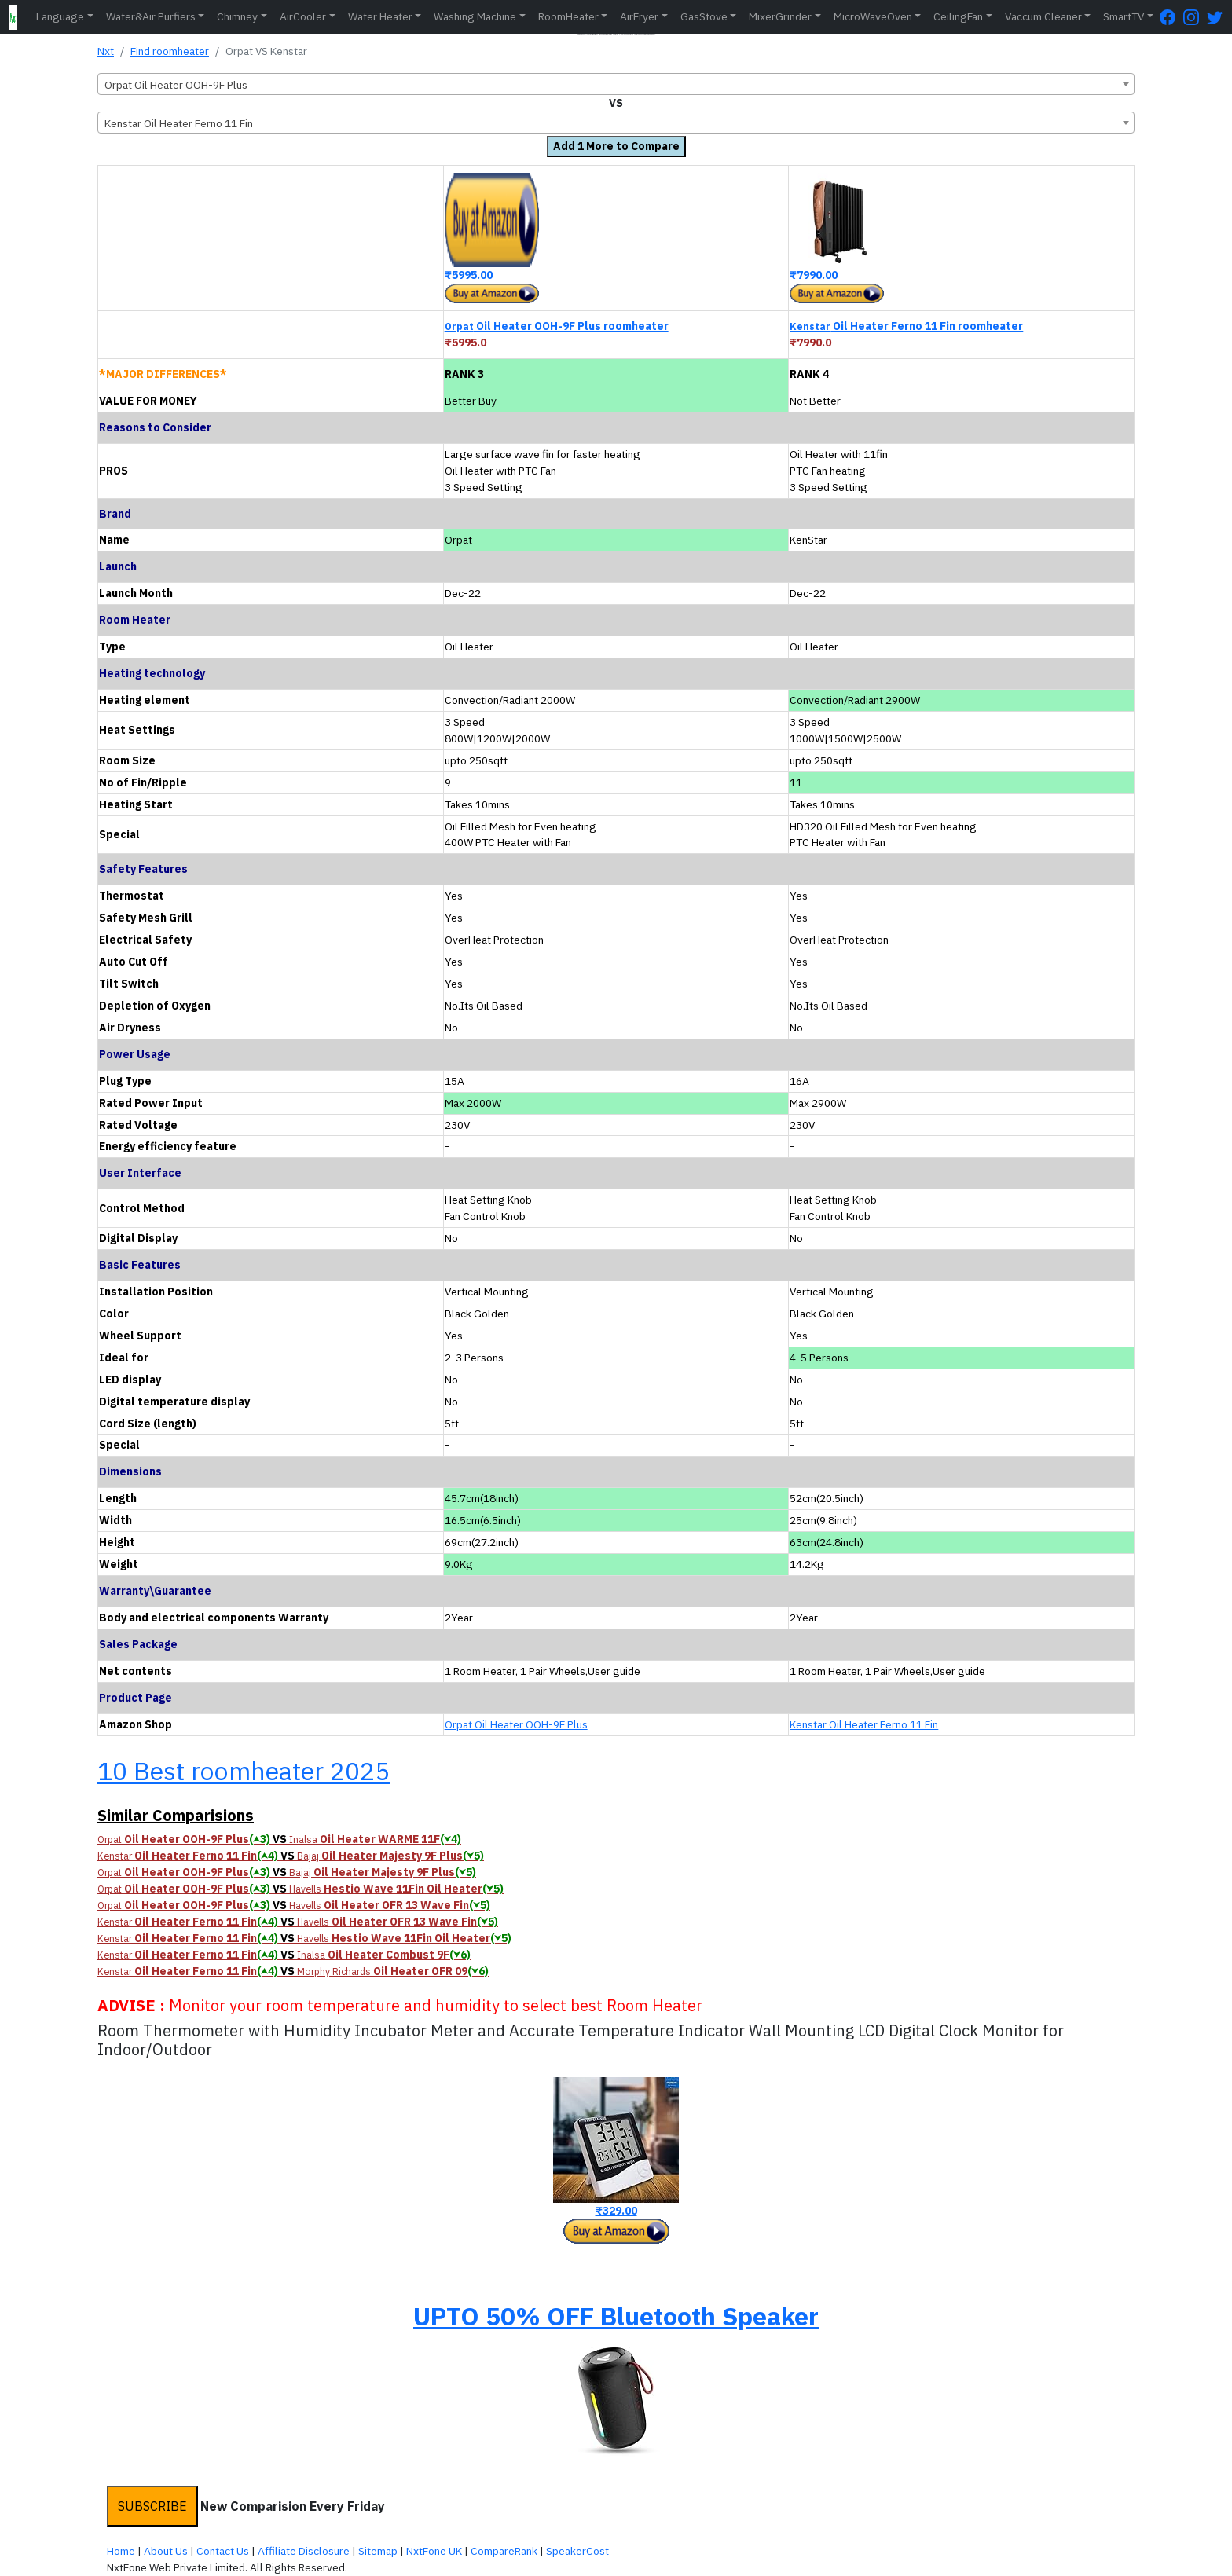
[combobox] (616, 84)
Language (60, 16)
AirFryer (639, 16)
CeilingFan (958, 16)
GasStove (704, 16)
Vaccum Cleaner (1043, 16)
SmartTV (1123, 16)
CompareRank (504, 2551)
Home (121, 2551)
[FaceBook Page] (1171, 17)
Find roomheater (169, 51)
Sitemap (378, 2551)
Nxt (105, 51)
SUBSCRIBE (152, 2506)
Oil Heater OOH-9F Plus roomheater (557, 326)
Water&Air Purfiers (151, 16)
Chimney (237, 16)
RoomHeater (568, 16)
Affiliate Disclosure (304, 2551)
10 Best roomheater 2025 (243, 1770)
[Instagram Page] (1195, 17)
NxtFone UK (434, 2551)
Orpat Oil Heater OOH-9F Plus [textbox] (176, 85)
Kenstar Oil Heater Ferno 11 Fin (864, 1724)
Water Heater (380, 16)
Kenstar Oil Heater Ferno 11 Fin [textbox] (178, 123)
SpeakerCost (577, 2551)
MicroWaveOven (873, 16)
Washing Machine (475, 16)
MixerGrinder (780, 16)
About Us (166, 2551)
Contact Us (222, 2551)
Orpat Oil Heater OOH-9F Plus (516, 1724)
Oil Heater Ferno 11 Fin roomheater (906, 326)
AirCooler (303, 16)
